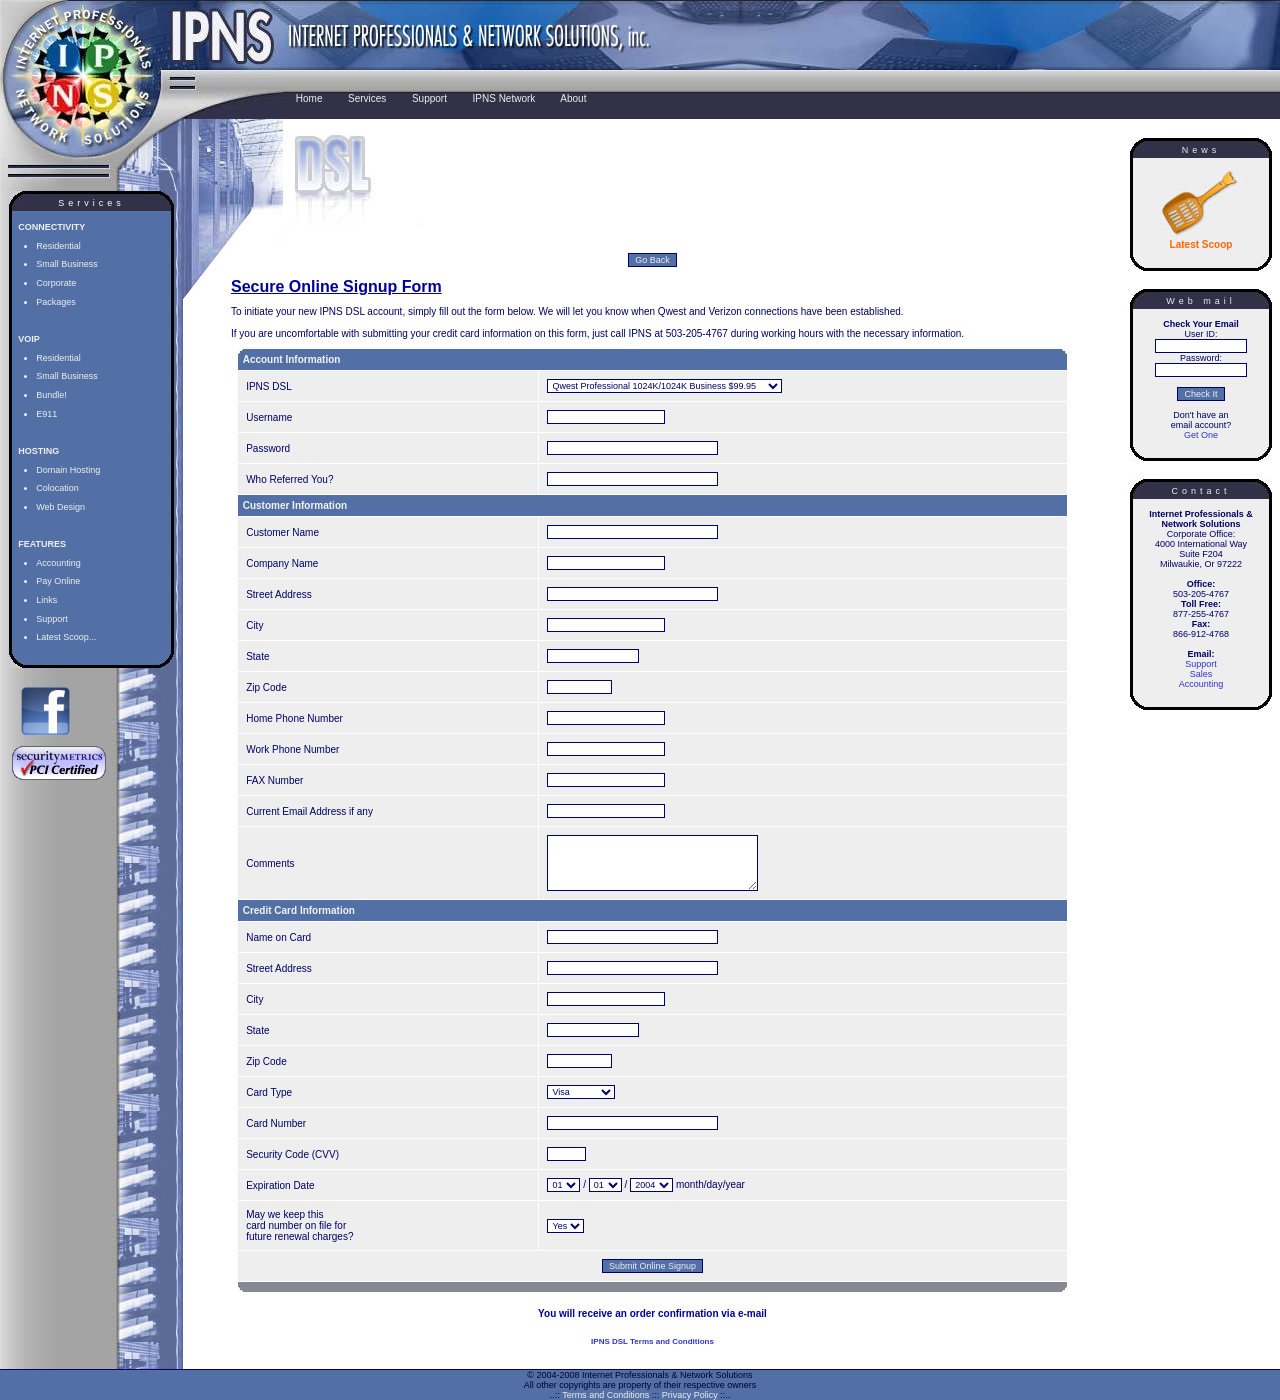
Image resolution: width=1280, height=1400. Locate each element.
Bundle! (51, 395)
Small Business (67, 264)
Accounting (58, 563)
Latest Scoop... (66, 637)
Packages (56, 302)
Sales (1201, 674)
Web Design (60, 507)
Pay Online (58, 581)
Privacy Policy (690, 1395)
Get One (1201, 435)
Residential (58, 246)
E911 (46, 414)
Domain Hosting (68, 470)
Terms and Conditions (605, 1395)
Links (46, 600)
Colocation (57, 488)
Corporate (56, 283)
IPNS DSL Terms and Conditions (652, 1356)
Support (52, 619)
